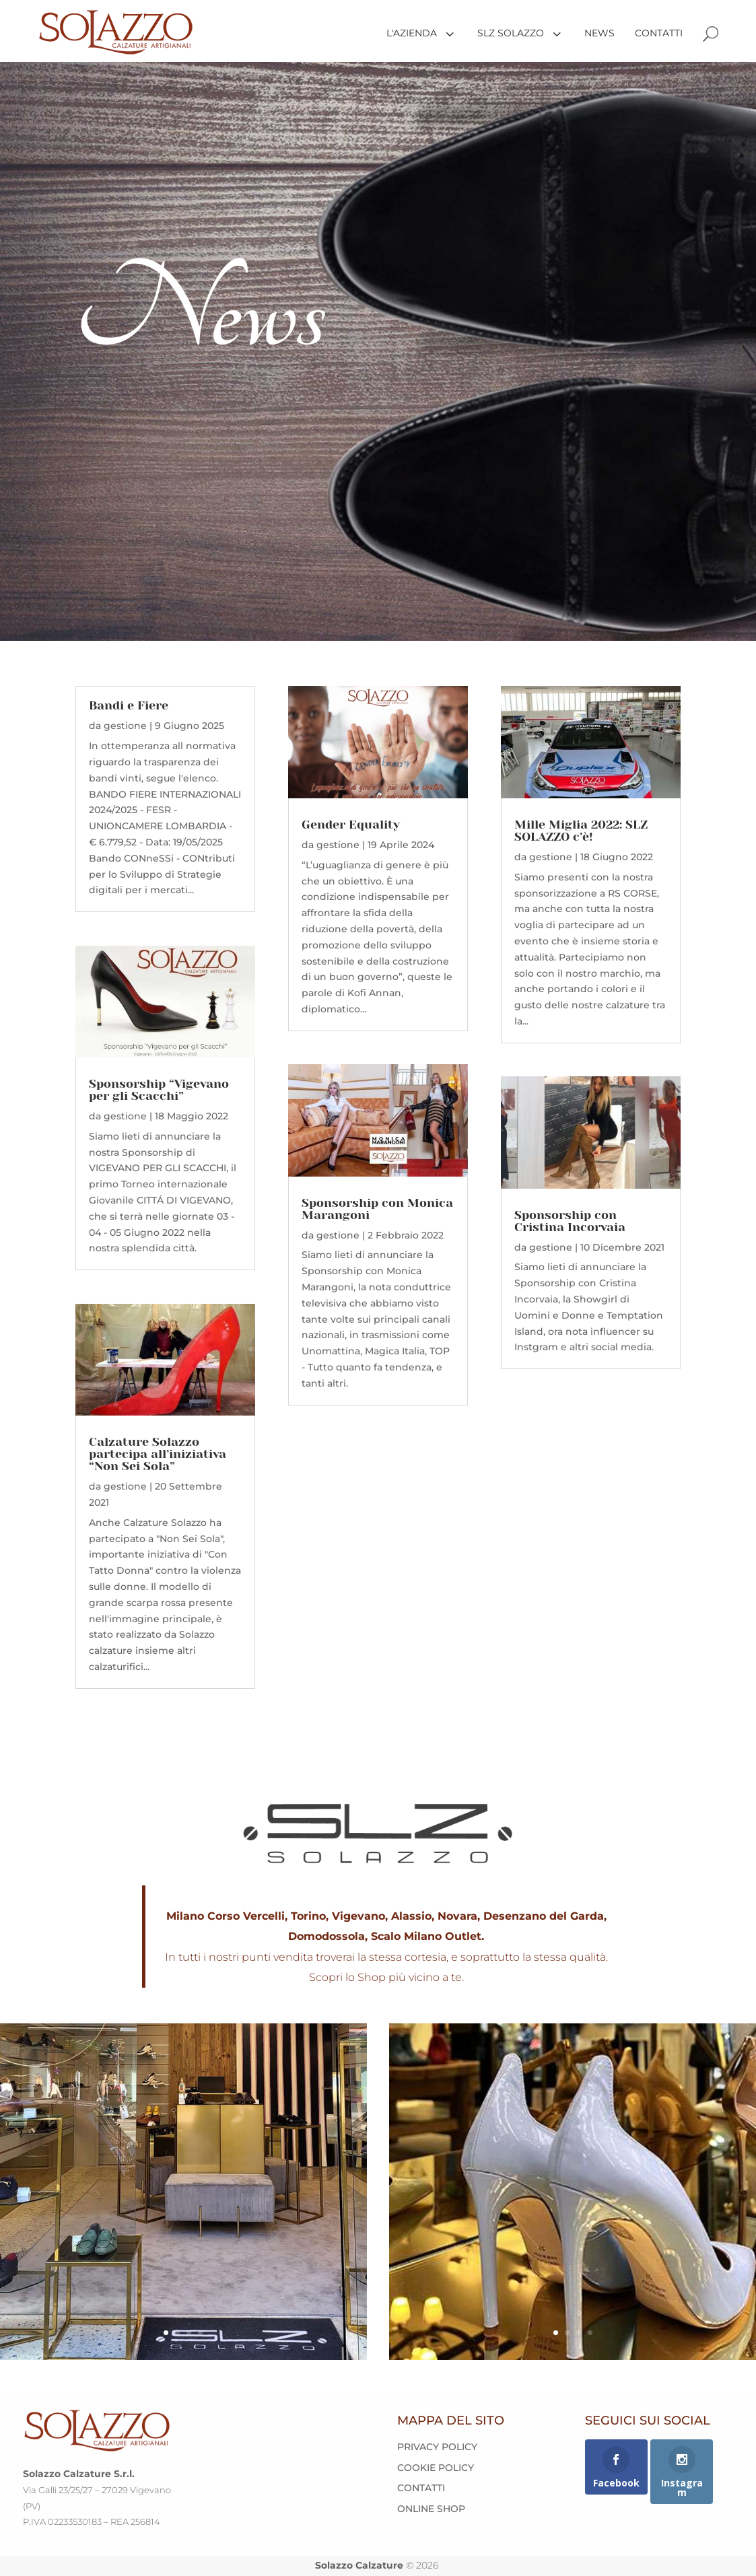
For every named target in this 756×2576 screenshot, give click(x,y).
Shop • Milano (183, 2135)
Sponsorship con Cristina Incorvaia (569, 1221)
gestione (125, 726)
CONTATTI (421, 2488)
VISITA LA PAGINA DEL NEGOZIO (183, 2280)
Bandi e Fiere (128, 705)
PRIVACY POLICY (437, 2447)
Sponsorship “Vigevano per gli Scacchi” (159, 1090)
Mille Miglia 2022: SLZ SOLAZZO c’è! (581, 830)
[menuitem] (416, 33)
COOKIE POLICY (435, 2468)
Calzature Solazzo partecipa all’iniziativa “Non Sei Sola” (157, 1454)
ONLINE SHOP (431, 2509)
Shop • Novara (573, 2127)
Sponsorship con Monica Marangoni (377, 1209)
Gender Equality (351, 824)
